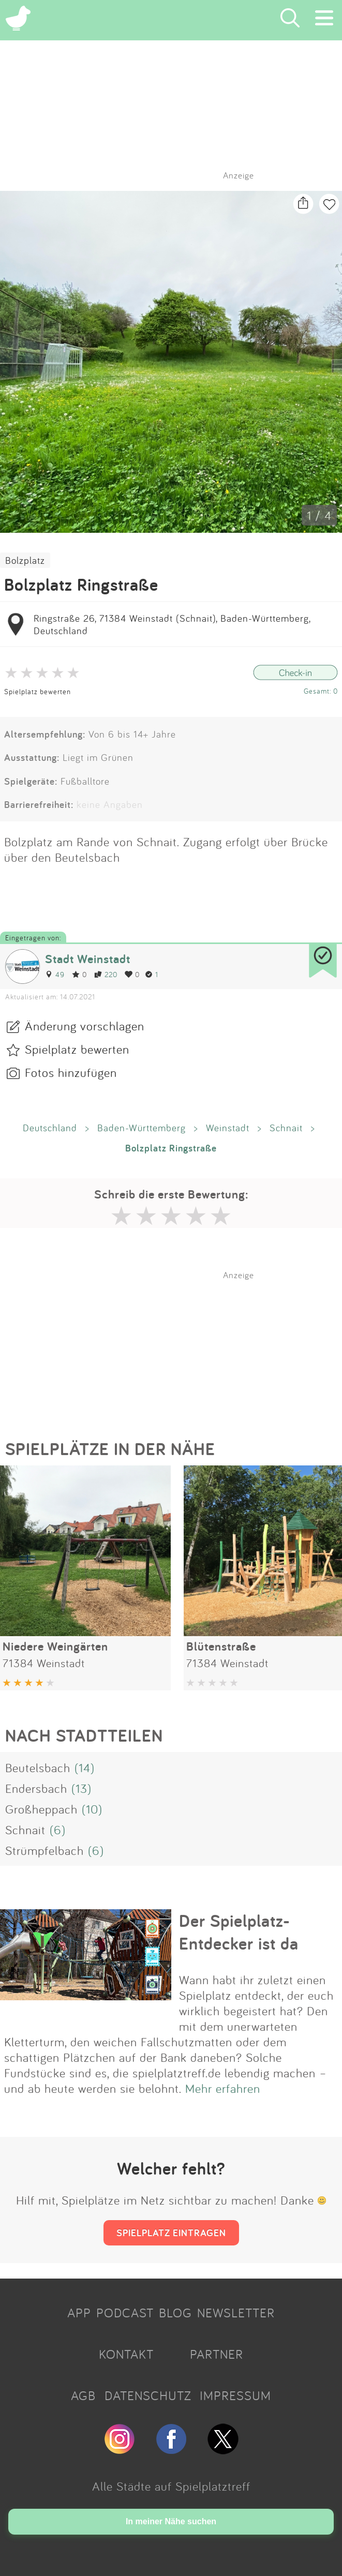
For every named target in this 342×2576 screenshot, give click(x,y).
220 (105, 974)
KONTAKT (126, 2354)
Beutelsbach (37, 1767)
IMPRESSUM (235, 2395)
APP (79, 2312)
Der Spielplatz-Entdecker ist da (239, 1932)
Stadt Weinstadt (87, 959)
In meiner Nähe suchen (171, 2521)
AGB (83, 2395)
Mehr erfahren (222, 2088)
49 (55, 974)
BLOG (175, 2312)
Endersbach (36, 1788)
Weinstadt (227, 1127)
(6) (58, 1829)
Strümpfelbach (44, 1850)
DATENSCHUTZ (148, 2395)
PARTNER (216, 2354)
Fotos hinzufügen (71, 1072)
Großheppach (41, 1809)
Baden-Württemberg (141, 1127)
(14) (85, 1767)
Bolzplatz (25, 560)
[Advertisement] (176, 1345)
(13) (81, 1788)
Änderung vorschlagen (84, 1026)
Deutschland (50, 1127)
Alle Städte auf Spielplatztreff (171, 2486)
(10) (92, 1809)
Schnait (286, 1127)
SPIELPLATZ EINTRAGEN (171, 2232)
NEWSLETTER (236, 2312)
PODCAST (125, 2312)
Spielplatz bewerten (37, 691)
